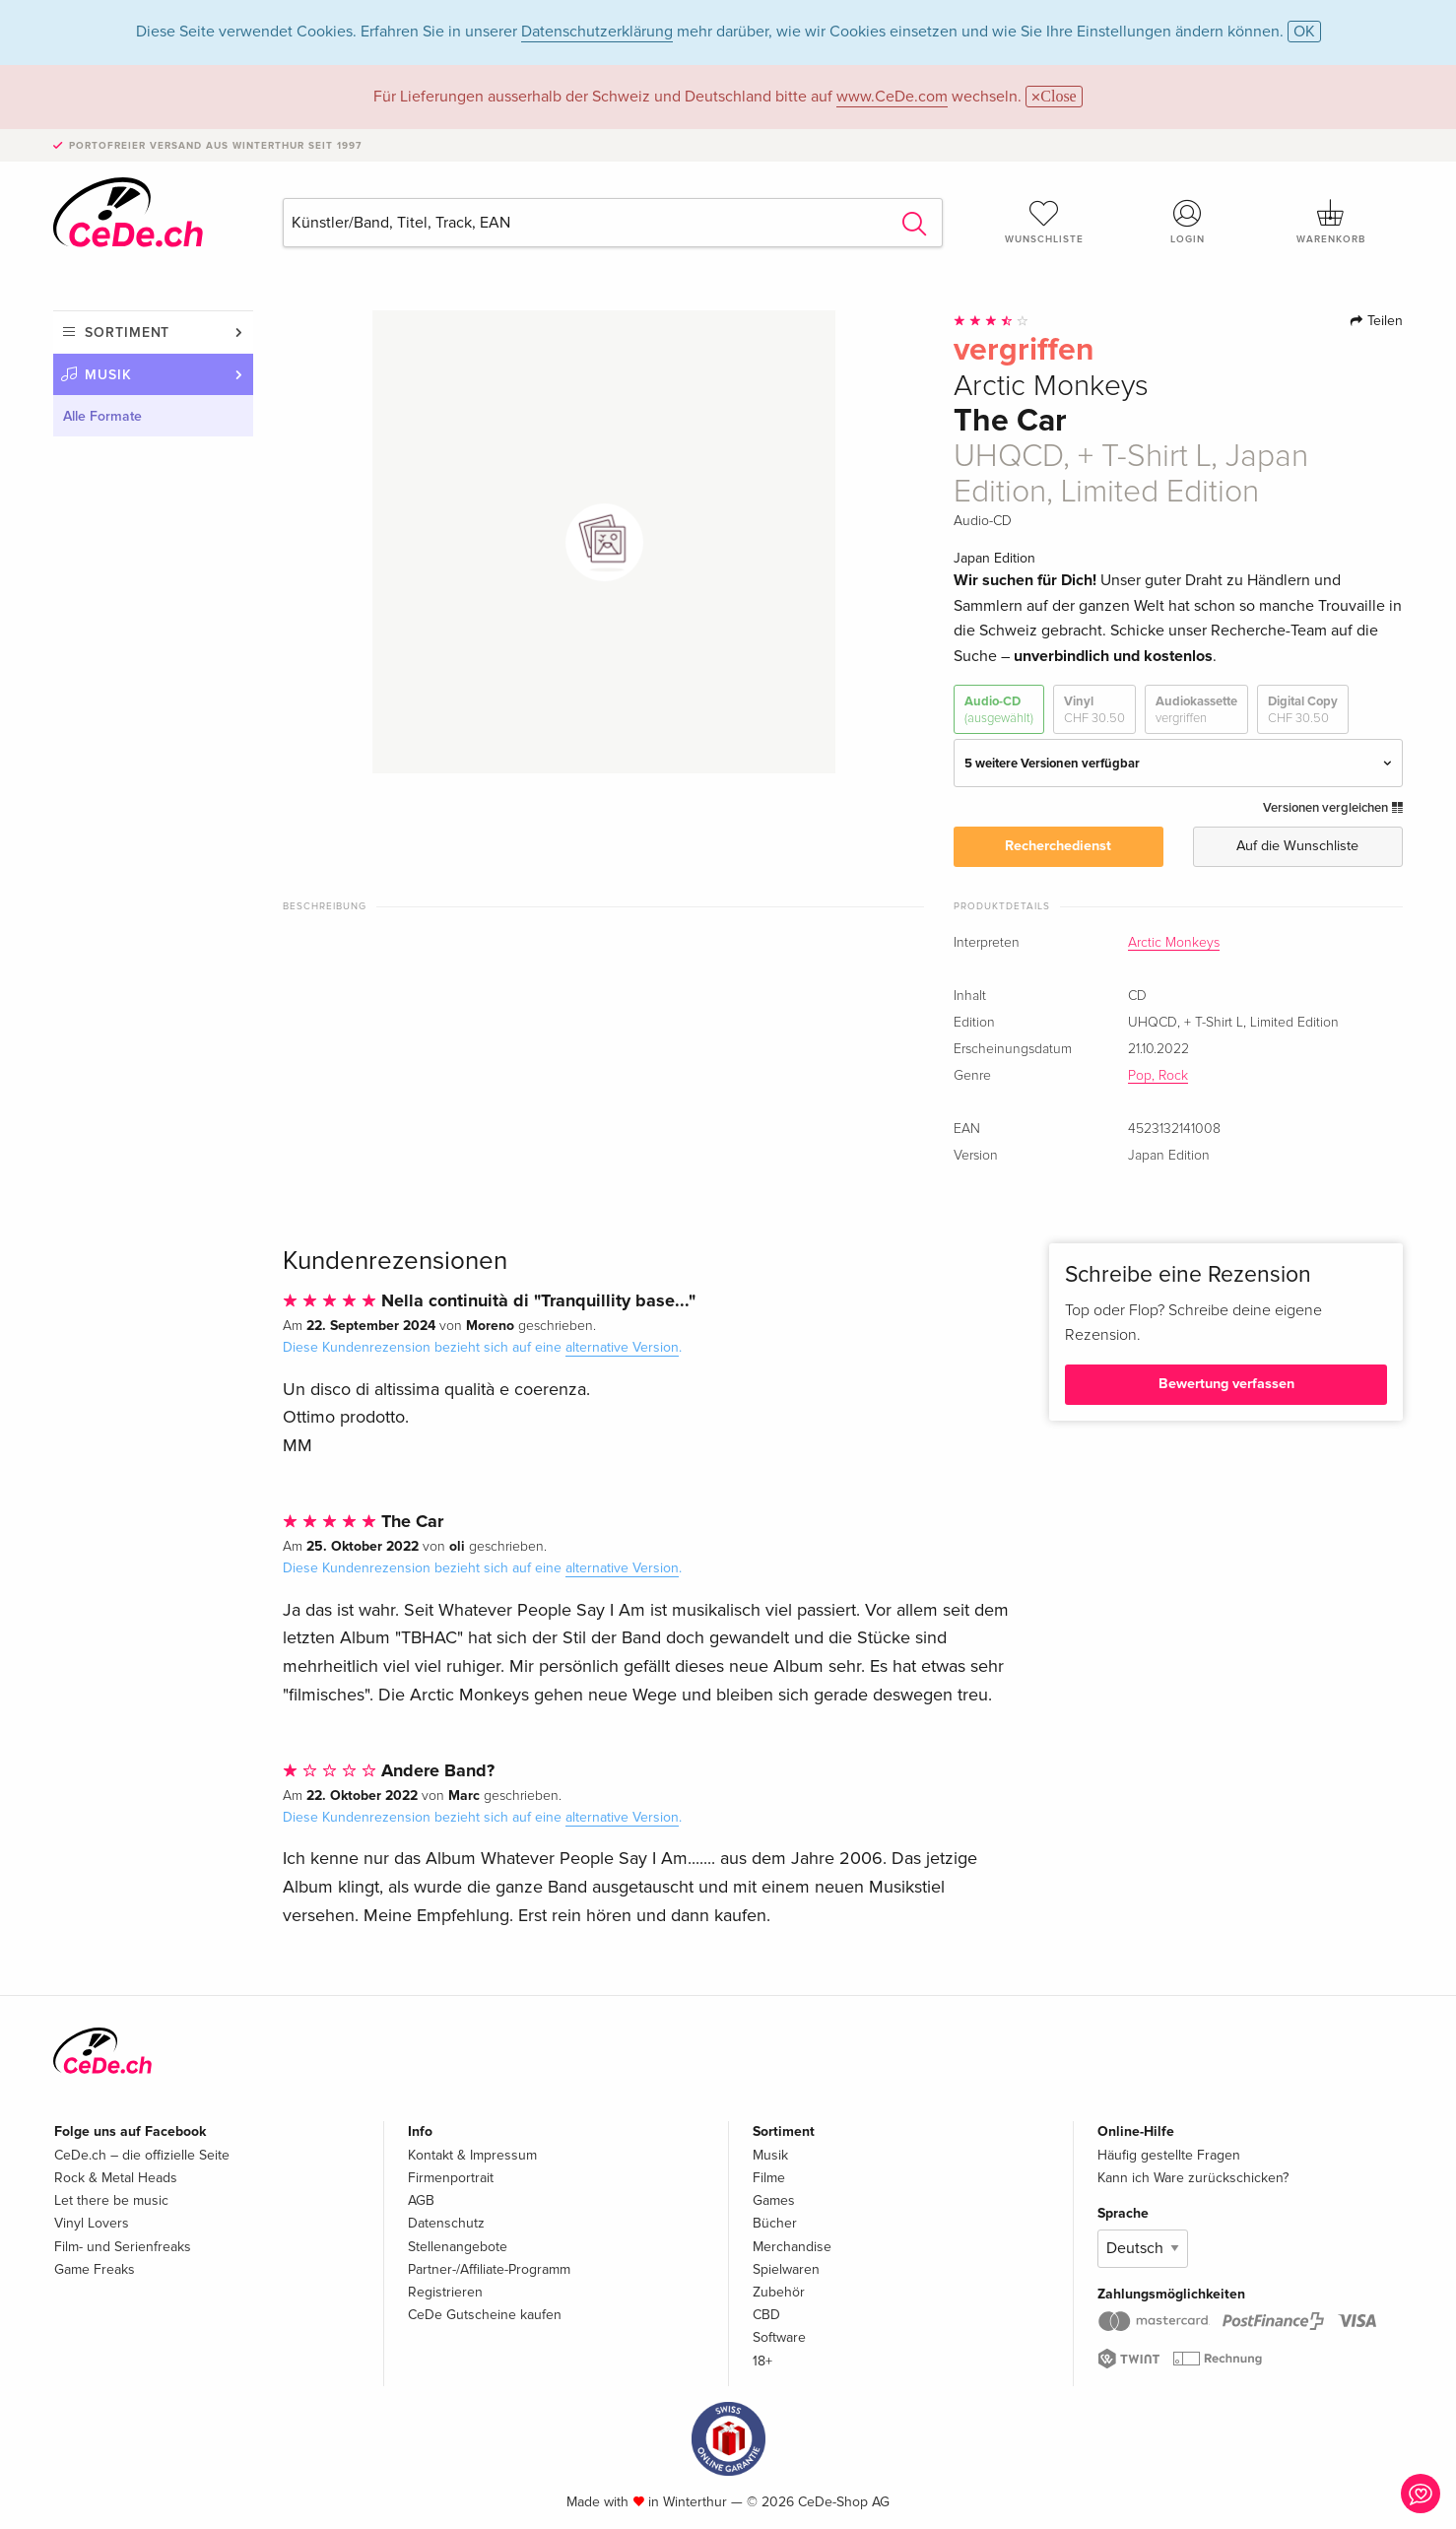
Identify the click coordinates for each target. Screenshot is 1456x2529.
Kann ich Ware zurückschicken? (1193, 2177)
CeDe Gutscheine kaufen (485, 2314)
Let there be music (111, 2200)
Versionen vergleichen (1333, 808)
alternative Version (622, 1347)
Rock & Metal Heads (115, 2177)
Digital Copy (1303, 710)
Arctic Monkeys (1174, 943)
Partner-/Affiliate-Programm (489, 2269)
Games (774, 2200)
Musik (108, 374)
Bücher (775, 2223)
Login (1188, 221)
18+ (762, 2361)
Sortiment (127, 332)
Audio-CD (998, 710)
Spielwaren (786, 2269)
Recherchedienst (1058, 845)
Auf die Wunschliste (1297, 845)
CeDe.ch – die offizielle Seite (142, 2155)
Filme (769, 2177)
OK (1304, 31)
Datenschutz (446, 2223)
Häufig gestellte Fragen (1168, 2155)
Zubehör (779, 2292)
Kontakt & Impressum (472, 2155)
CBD (766, 2314)
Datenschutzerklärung (597, 31)
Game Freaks (94, 2269)
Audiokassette (1196, 710)
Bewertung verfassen (1226, 1383)
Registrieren (445, 2292)
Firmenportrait (451, 2177)
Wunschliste (1044, 221)
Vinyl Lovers (91, 2223)
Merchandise (792, 2246)
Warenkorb (1331, 221)
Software (779, 2337)
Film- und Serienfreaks (122, 2246)
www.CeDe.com (892, 96)
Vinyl (1094, 710)
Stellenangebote (457, 2246)
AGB (421, 2200)
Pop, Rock (1158, 1076)
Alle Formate (102, 416)
